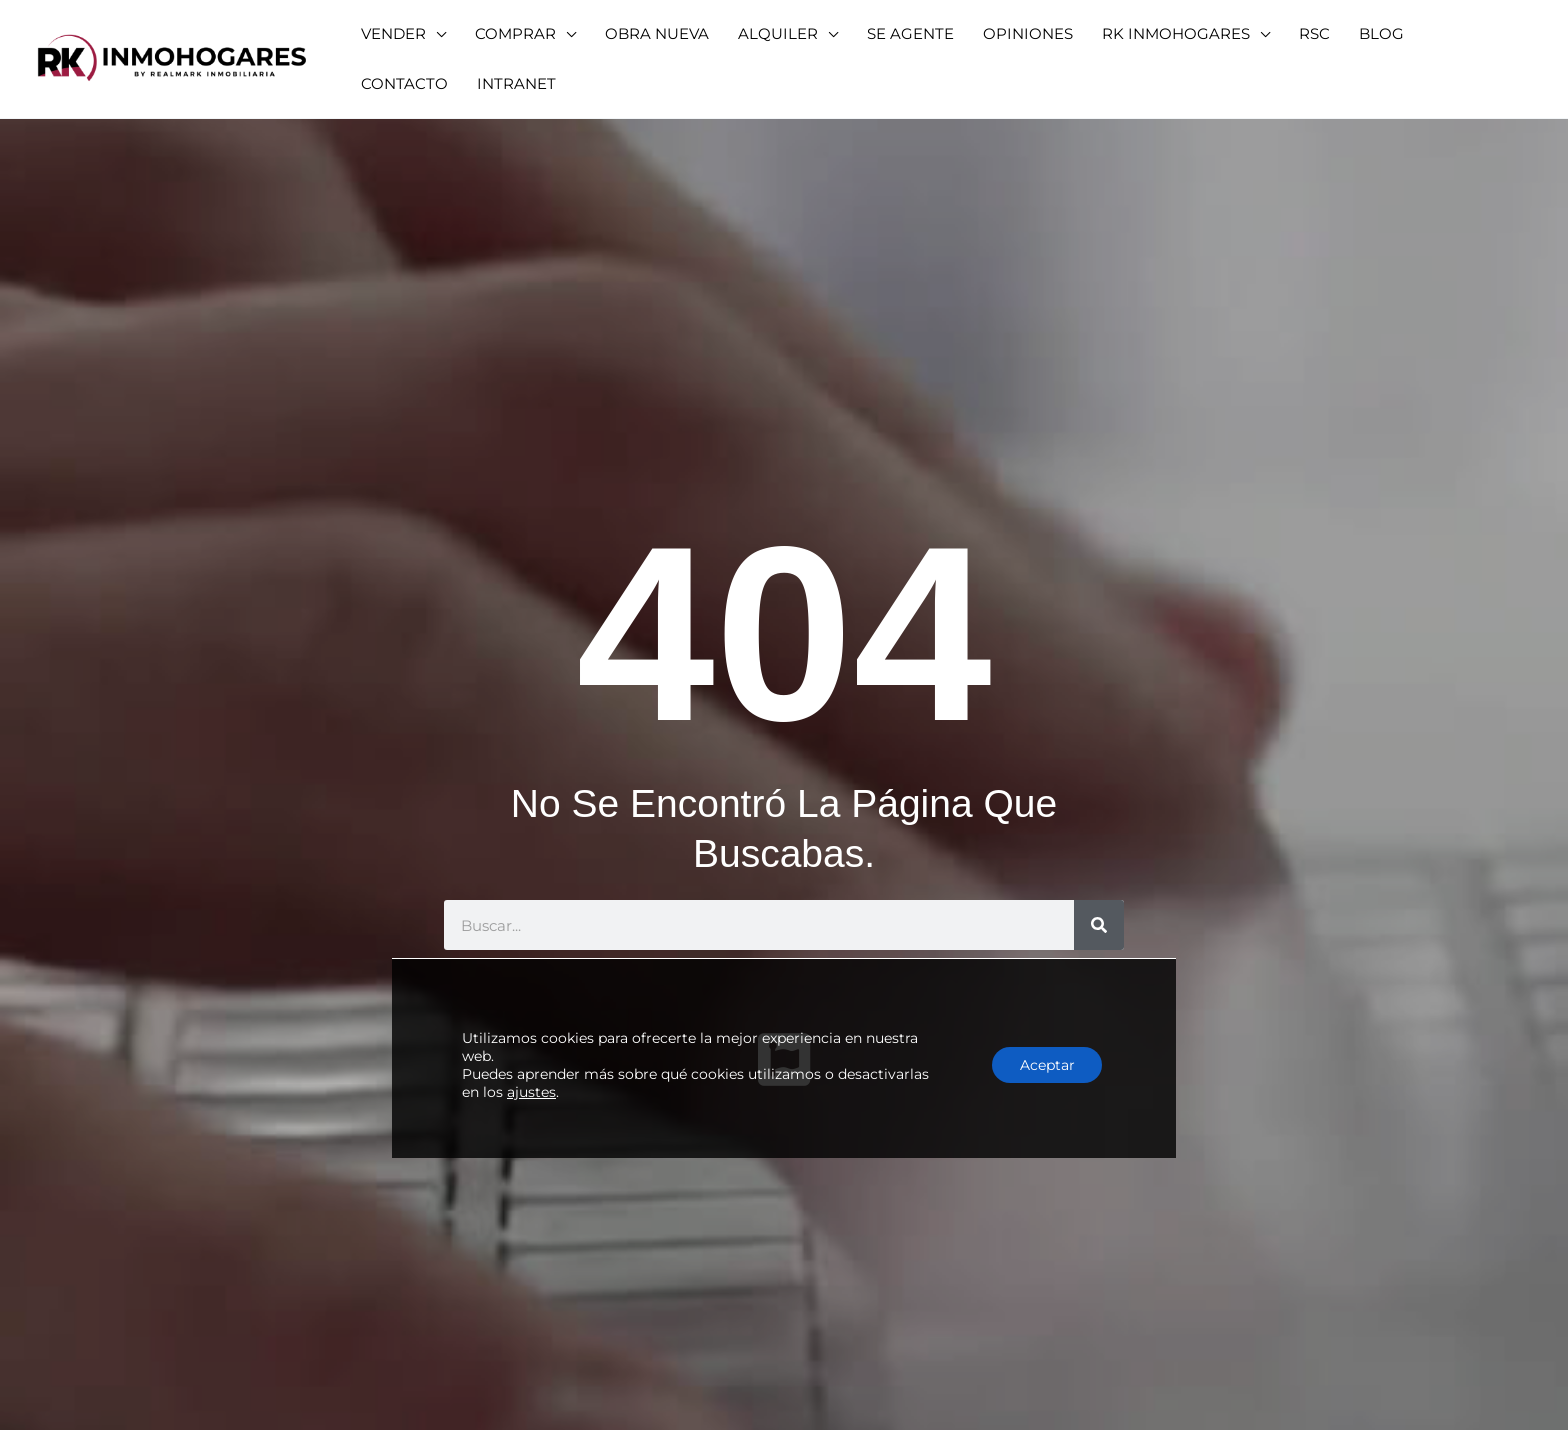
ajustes (531, 1064)
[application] (433, 34)
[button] (400, 34)
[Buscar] (1099, 925)
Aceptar (1044, 1037)
